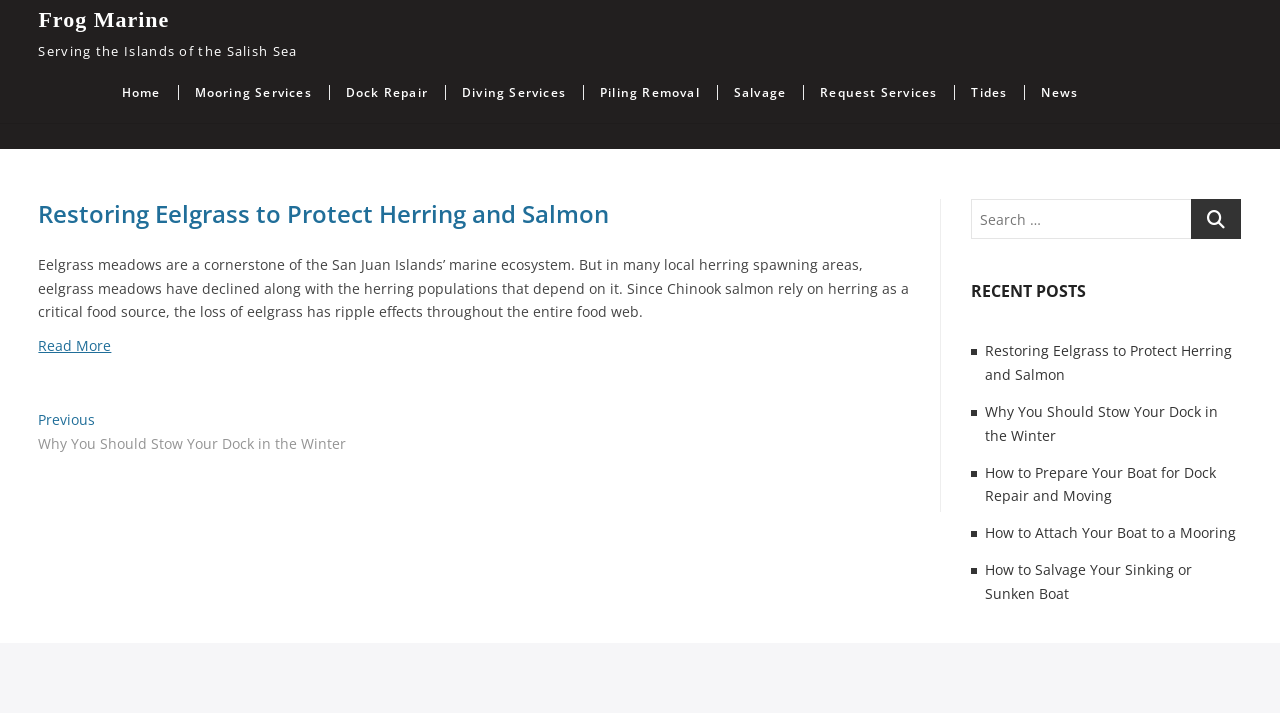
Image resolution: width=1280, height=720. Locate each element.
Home (141, 92)
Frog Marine (103, 19)
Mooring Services (253, 92)
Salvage (760, 92)
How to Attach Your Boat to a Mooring (1110, 532)
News (1059, 92)
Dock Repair (387, 92)
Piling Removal (650, 92)
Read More (74, 345)
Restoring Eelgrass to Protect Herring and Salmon (323, 213)
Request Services (878, 92)
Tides (989, 92)
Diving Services (514, 92)
